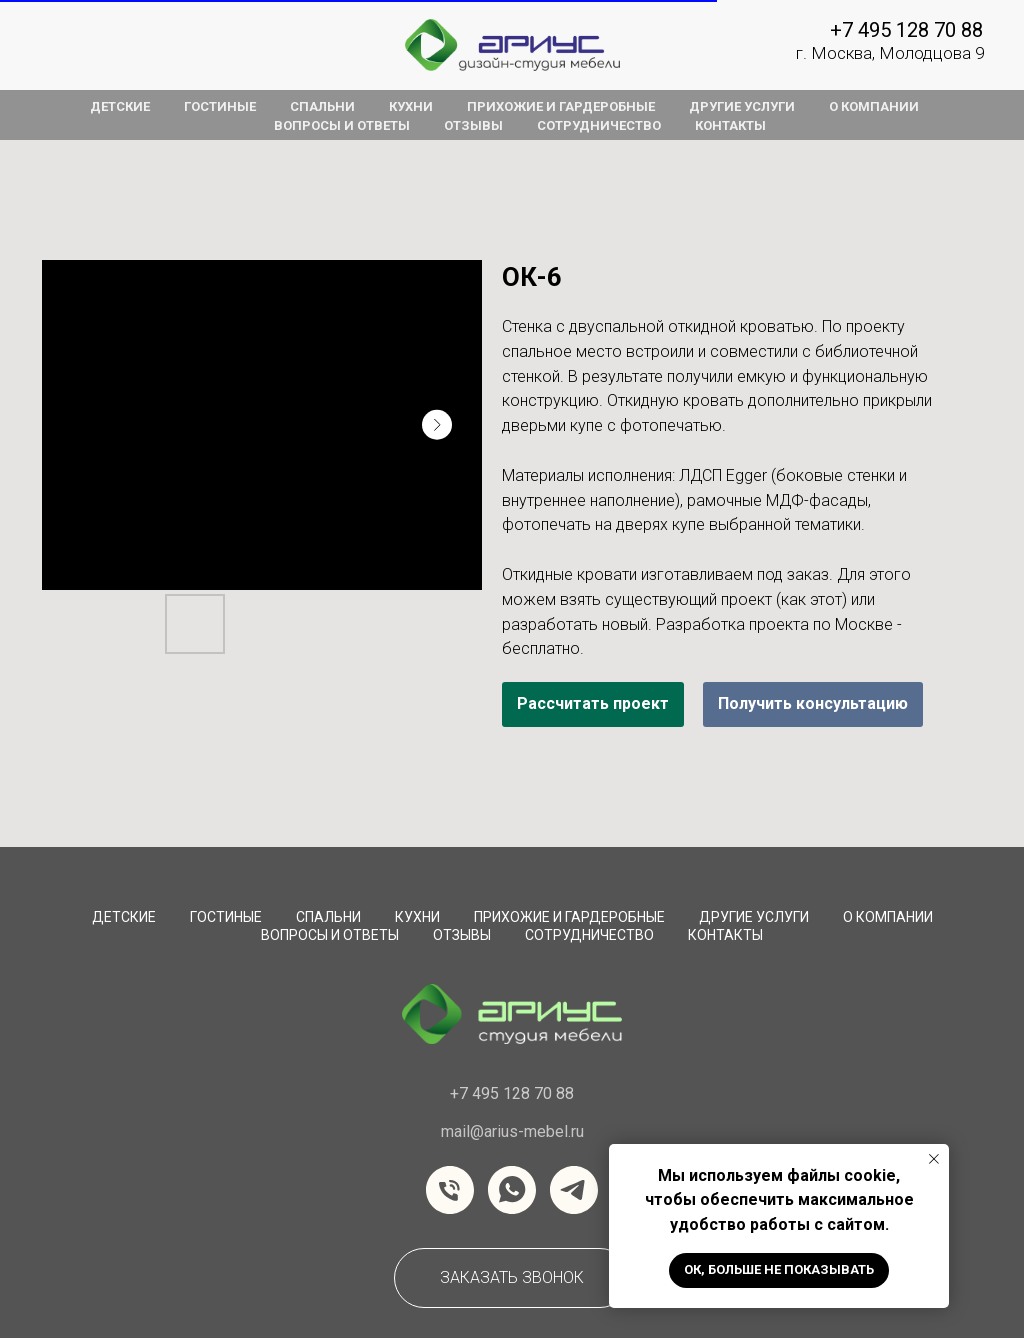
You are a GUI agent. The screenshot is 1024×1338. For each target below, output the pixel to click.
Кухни (417, 917)
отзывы (473, 125)
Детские (124, 917)
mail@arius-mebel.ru (512, 1131)
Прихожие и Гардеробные (569, 917)
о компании (874, 106)
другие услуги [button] (742, 106)
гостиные (220, 106)
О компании (888, 917)
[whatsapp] (512, 1190)
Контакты (725, 935)
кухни (411, 106)
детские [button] (120, 106)
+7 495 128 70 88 (906, 30)
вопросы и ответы (342, 125)
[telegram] (574, 1190)
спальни (322, 106)
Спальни (328, 917)
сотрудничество (589, 935)
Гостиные (226, 917)
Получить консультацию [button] (813, 703)
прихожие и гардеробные (561, 106)
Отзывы (462, 935)
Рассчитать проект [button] (593, 703)
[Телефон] (450, 1190)
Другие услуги (754, 917)
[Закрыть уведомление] (934, 1159)
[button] (512, 1278)
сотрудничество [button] (599, 125)
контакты (730, 125)
